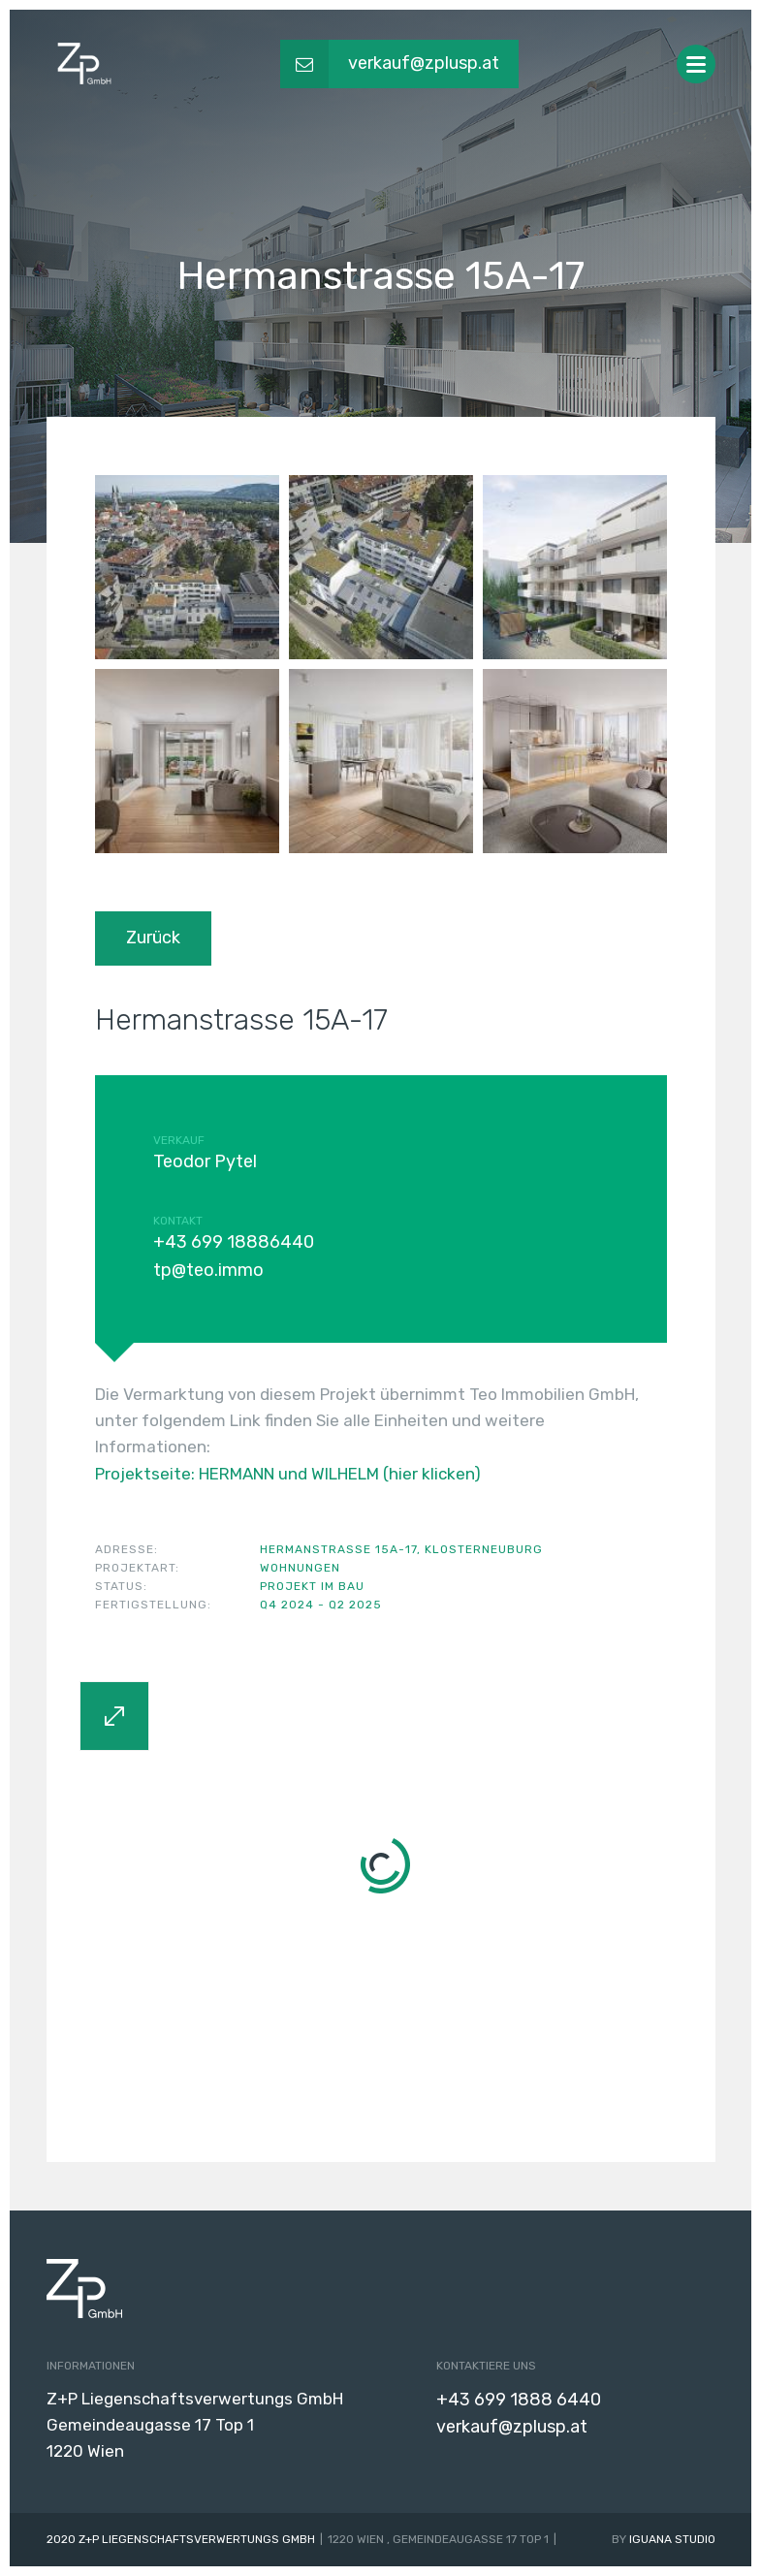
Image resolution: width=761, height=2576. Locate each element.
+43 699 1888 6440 (518, 2399)
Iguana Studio (672, 2539)
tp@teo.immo (208, 1270)
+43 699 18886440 (233, 1242)
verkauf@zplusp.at (511, 2426)
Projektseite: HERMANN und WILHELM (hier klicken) (288, 1473)
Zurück (153, 937)
